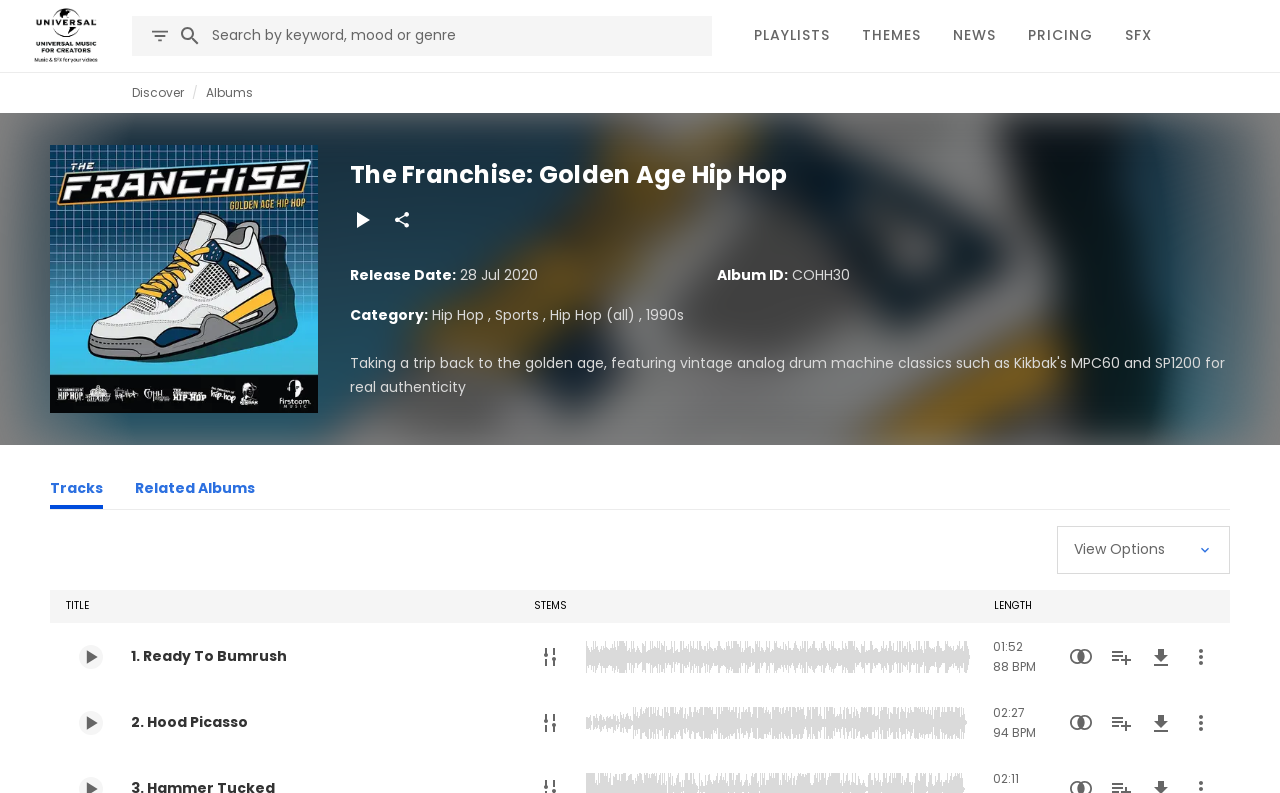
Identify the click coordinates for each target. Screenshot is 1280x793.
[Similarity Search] (1081, 657)
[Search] (190, 36)
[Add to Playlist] (1121, 657)
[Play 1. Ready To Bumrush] (91, 657)
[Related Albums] (195, 491)
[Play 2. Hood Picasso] (91, 723)
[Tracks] (76, 491)
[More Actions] (1201, 657)
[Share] (402, 220)
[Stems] (550, 657)
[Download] (1161, 657)
